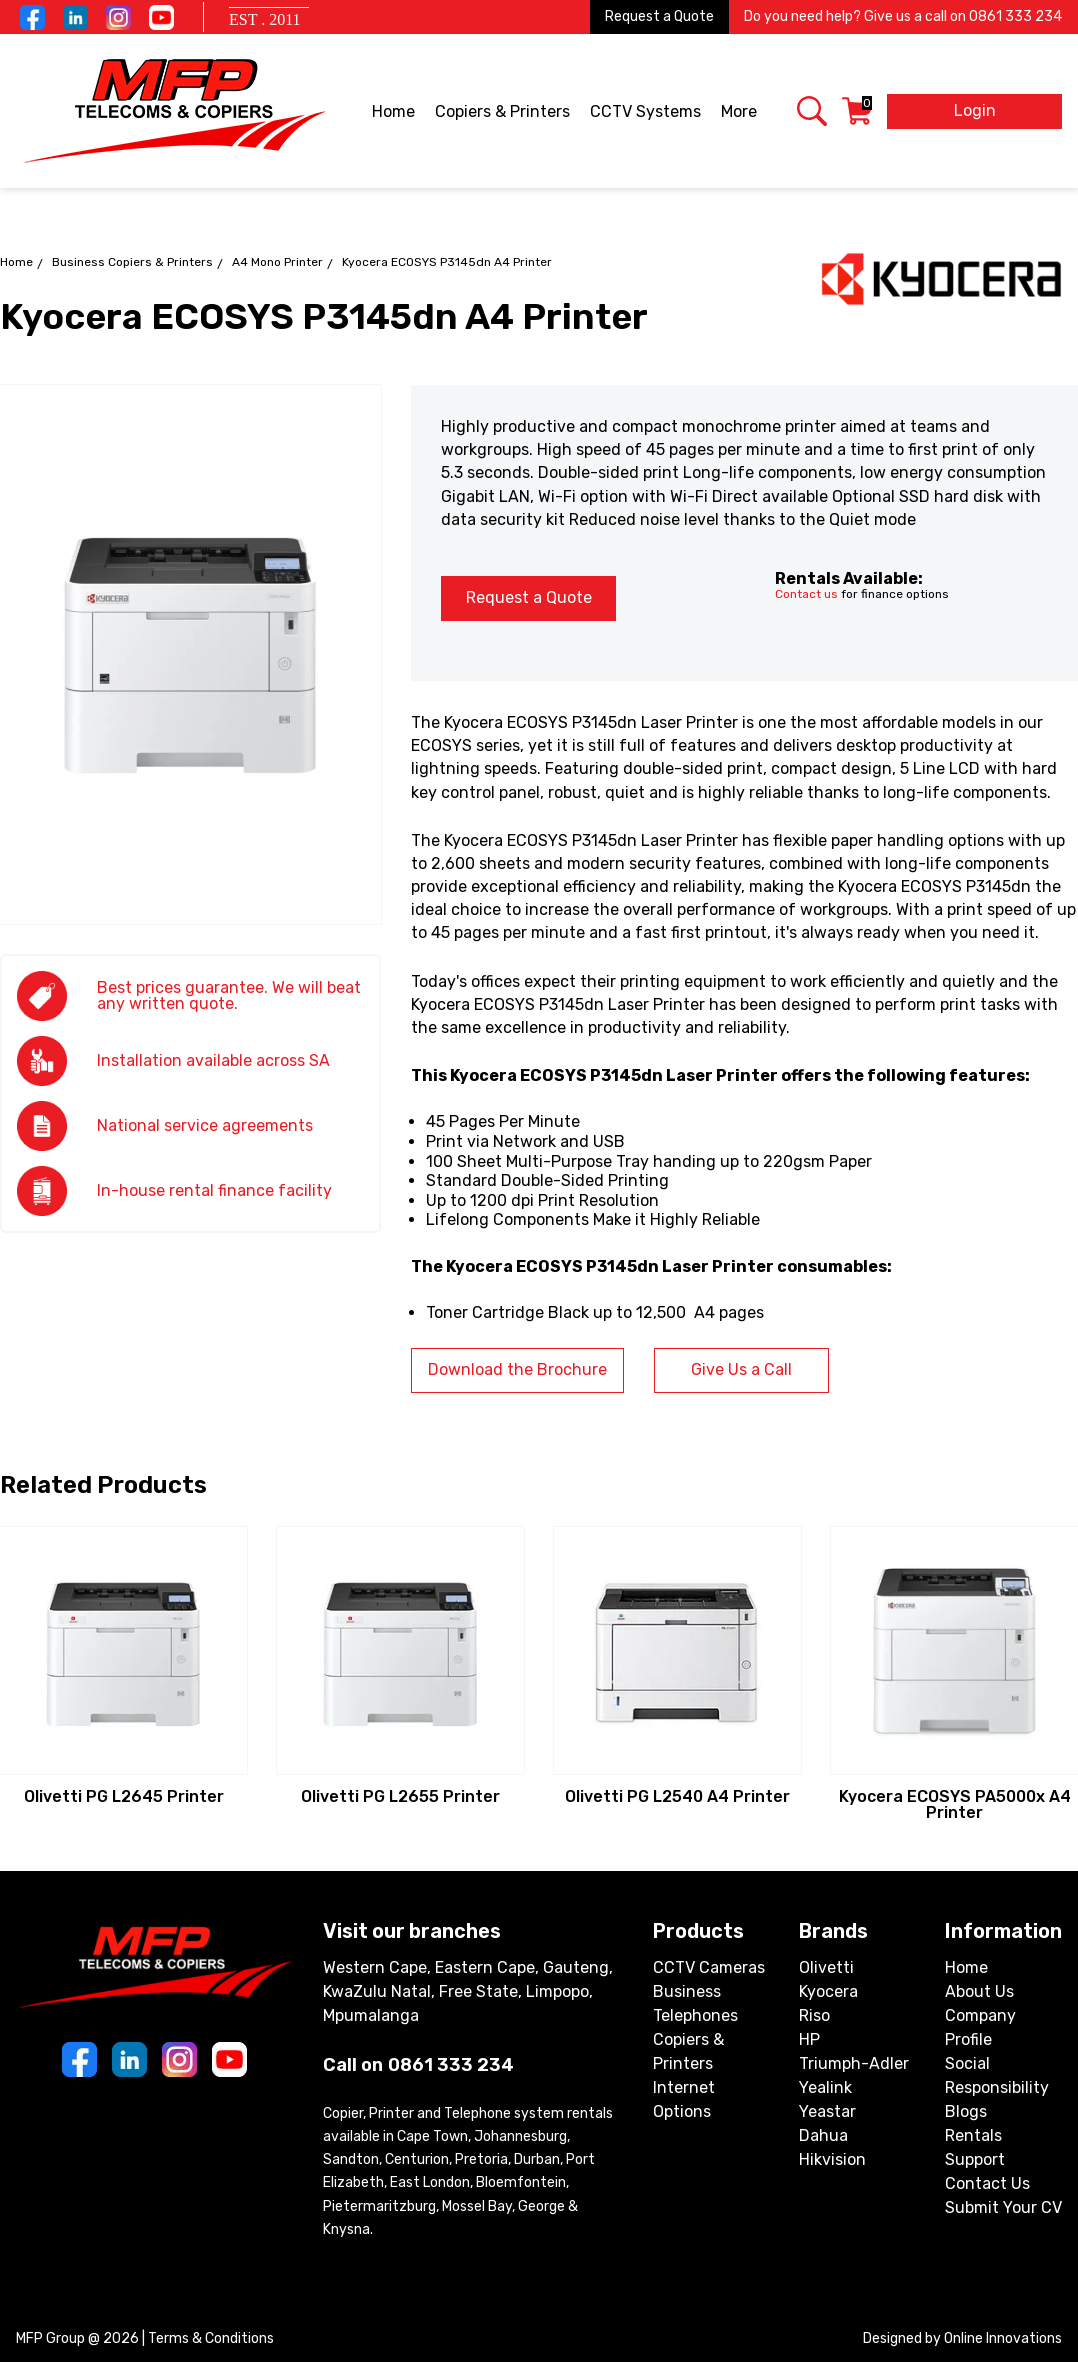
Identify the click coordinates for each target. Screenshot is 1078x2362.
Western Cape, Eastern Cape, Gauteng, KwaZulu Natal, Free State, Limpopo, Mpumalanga (468, 1991)
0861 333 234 (1015, 16)
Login (975, 110)
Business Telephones (695, 2003)
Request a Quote (659, 16)
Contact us (806, 594)
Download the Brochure (517, 1369)
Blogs (966, 2111)
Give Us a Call (741, 1369)
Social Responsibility (997, 2075)
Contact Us (987, 2183)
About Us (979, 1991)
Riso (814, 2015)
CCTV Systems (647, 113)
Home (393, 111)
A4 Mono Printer (277, 262)
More (740, 113)
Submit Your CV (1003, 2207)
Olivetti (826, 1967)
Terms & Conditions (211, 2338)
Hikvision (832, 2159)
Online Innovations (1003, 2338)
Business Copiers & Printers (132, 262)
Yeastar (827, 2111)
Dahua (823, 2135)
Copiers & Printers (504, 113)
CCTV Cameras (709, 1967)
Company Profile (980, 2027)
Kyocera (828, 1991)
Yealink (825, 2087)
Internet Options (684, 2099)
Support (975, 2159)
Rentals (973, 2135)
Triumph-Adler (854, 2063)
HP (809, 2039)
